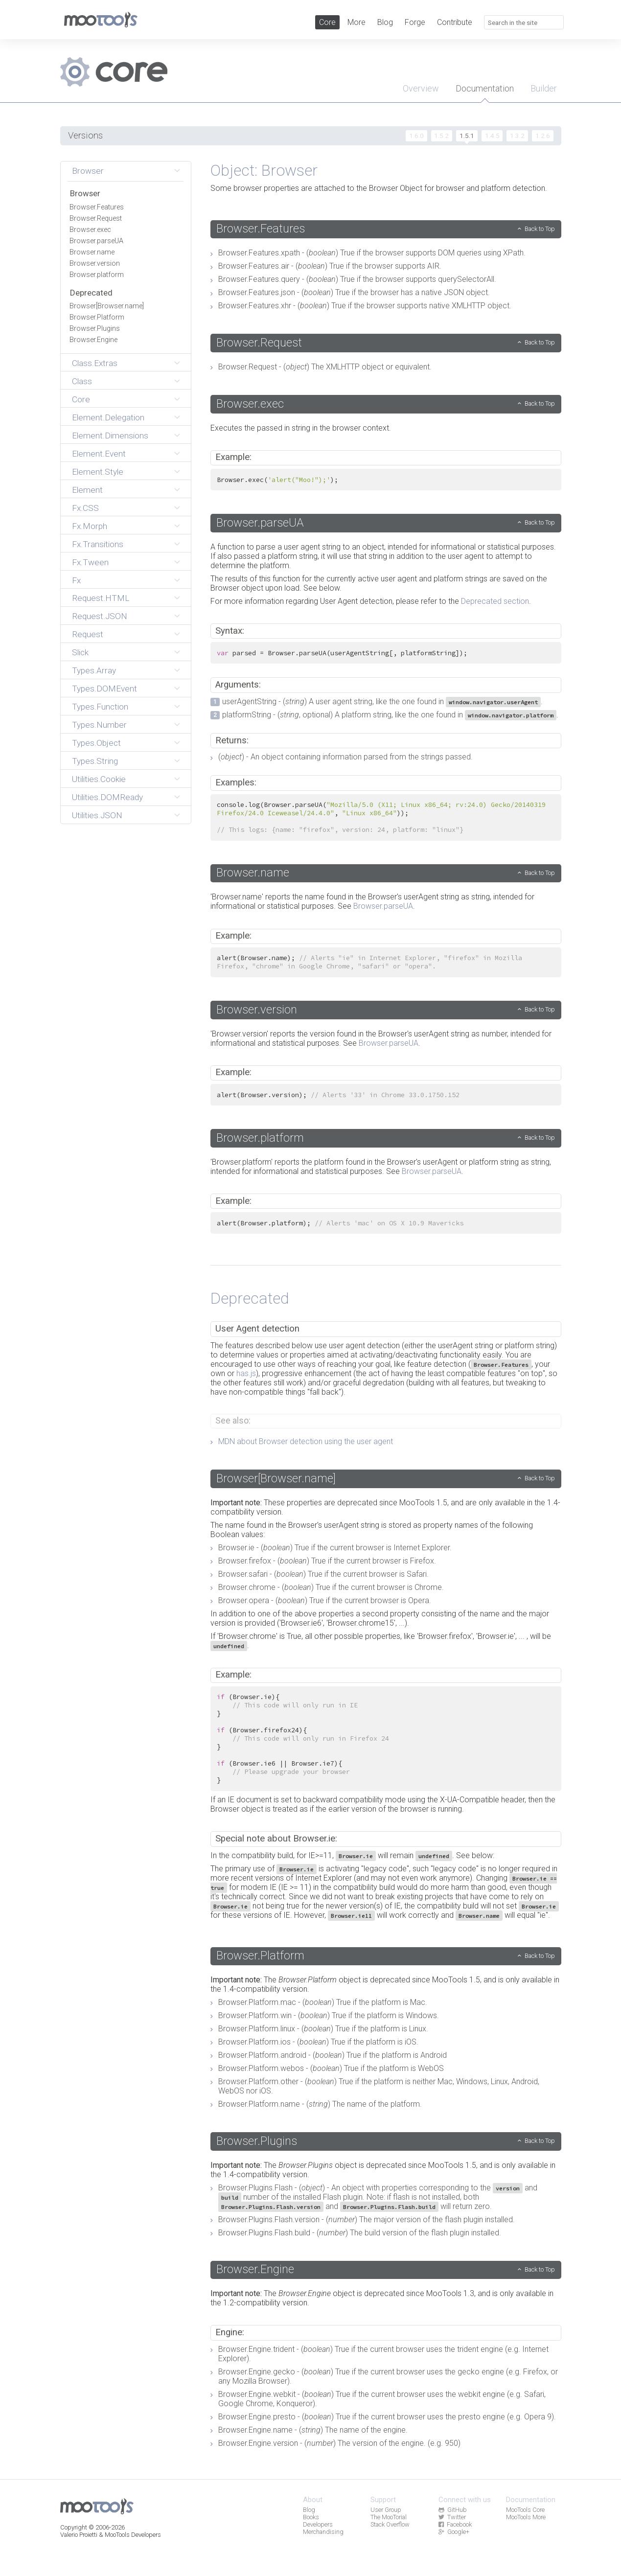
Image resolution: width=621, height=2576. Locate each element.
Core (327, 22)
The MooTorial (388, 2517)
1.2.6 (542, 135)
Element (87, 490)
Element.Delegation (108, 417)
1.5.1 (467, 135)
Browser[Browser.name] (106, 306)
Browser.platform (96, 275)
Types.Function (100, 707)
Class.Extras (94, 363)
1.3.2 (517, 135)
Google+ (453, 2531)
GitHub (452, 2509)
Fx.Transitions (97, 544)
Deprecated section (495, 601)
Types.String (95, 761)
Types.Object (96, 743)
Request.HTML (101, 598)
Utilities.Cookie (99, 779)
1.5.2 (441, 135)
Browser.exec (90, 230)
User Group (385, 2509)
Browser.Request (95, 218)
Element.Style (97, 472)
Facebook (455, 2524)
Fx (76, 580)
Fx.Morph (89, 526)
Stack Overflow (390, 2524)
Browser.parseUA (96, 241)
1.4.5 (492, 135)
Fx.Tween (90, 562)
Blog (385, 22)
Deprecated (91, 293)
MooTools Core (525, 2509)
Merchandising (323, 2531)
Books (311, 2517)
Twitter (452, 2517)
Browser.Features (96, 207)
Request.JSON (99, 616)
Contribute (454, 22)
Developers (318, 2524)
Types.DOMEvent (104, 688)
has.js (246, 1373)
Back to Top (540, 228)
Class (82, 381)
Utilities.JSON (97, 815)
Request (87, 634)
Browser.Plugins (94, 328)
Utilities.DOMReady (107, 797)
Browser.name (92, 252)
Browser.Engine (93, 340)
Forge (415, 22)
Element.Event (99, 454)
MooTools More (526, 2517)
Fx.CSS (85, 508)
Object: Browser (264, 170)
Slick (80, 652)
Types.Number (99, 725)
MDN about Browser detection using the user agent (305, 1441)
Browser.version (94, 263)
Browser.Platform (96, 317)
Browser (88, 171)
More (356, 22)
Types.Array (94, 670)
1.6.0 (416, 135)
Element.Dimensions (110, 435)
